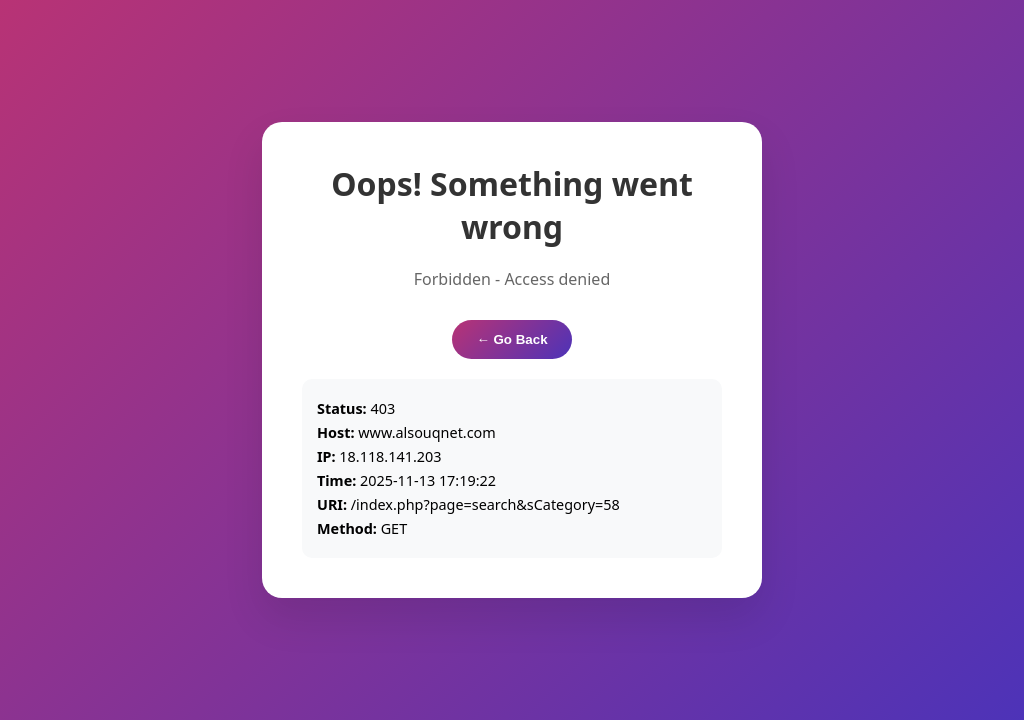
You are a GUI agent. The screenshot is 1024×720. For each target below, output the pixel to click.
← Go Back (511, 339)
